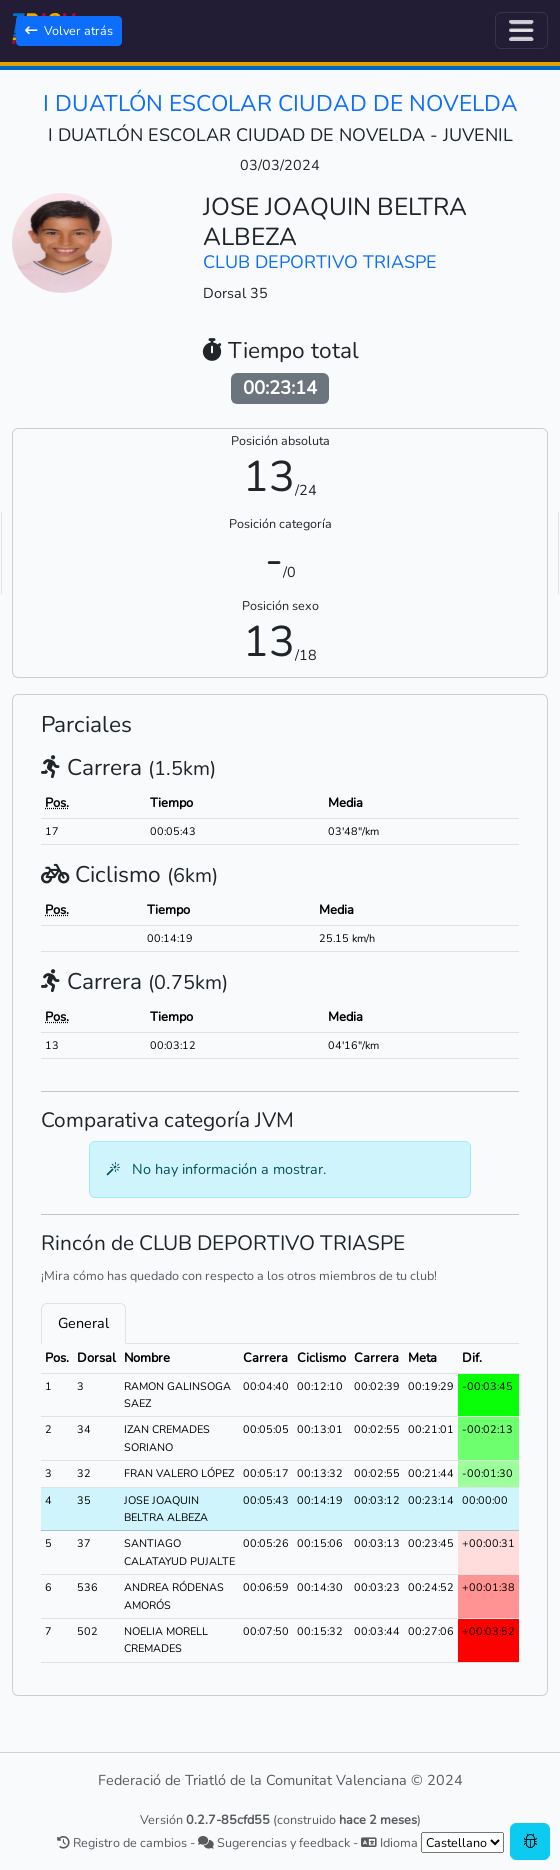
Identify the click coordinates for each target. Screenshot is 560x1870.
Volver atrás (69, 30)
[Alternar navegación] (521, 30)
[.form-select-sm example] (462, 1842)
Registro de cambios (122, 1842)
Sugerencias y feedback (274, 1842)
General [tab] (83, 1323)
